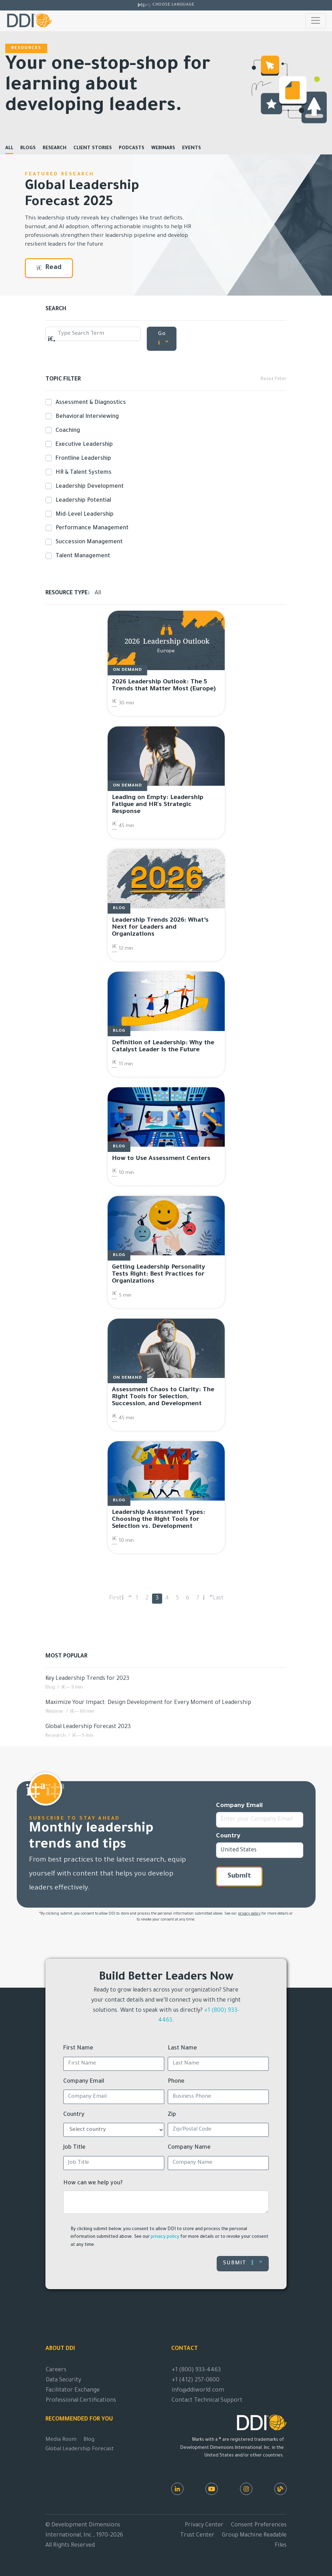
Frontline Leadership (82, 458)
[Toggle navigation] (315, 20)
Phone (176, 2081)
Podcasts (131, 148)
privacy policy (249, 1914)
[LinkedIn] (177, 2489)
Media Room (61, 2440)
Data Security (63, 2380)
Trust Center (197, 2535)
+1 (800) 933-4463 (196, 2370)
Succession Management (88, 542)
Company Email (239, 1805)
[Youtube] (211, 2489)
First (115, 1598)
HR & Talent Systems (82, 472)
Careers (56, 2370)
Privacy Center (204, 2525)
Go (163, 338)
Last (218, 1598)
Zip (172, 2115)
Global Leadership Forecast (79, 2449)
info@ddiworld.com (198, 2390)
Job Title (74, 2148)
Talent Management (81, 556)
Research (54, 148)
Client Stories (92, 148)
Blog (89, 2440)
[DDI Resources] (280, 2489)
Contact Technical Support (207, 2400)
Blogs (28, 148)
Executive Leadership (83, 444)
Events (191, 148)
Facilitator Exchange (73, 2390)
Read (49, 268)
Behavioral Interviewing (86, 416)
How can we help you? (93, 2183)
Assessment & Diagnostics (89, 402)
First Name (78, 2048)
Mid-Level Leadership (83, 514)
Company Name (189, 2148)
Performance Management (91, 528)
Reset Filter (273, 379)
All (9, 148)
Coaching (66, 430)
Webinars (163, 148)
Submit (239, 1876)
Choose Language (173, 4)
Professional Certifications (81, 2400)
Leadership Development (88, 486)
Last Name (182, 2048)
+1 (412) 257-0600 (195, 2380)
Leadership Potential (82, 500)
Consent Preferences (259, 2525)
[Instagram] (246, 2489)
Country (228, 1836)
